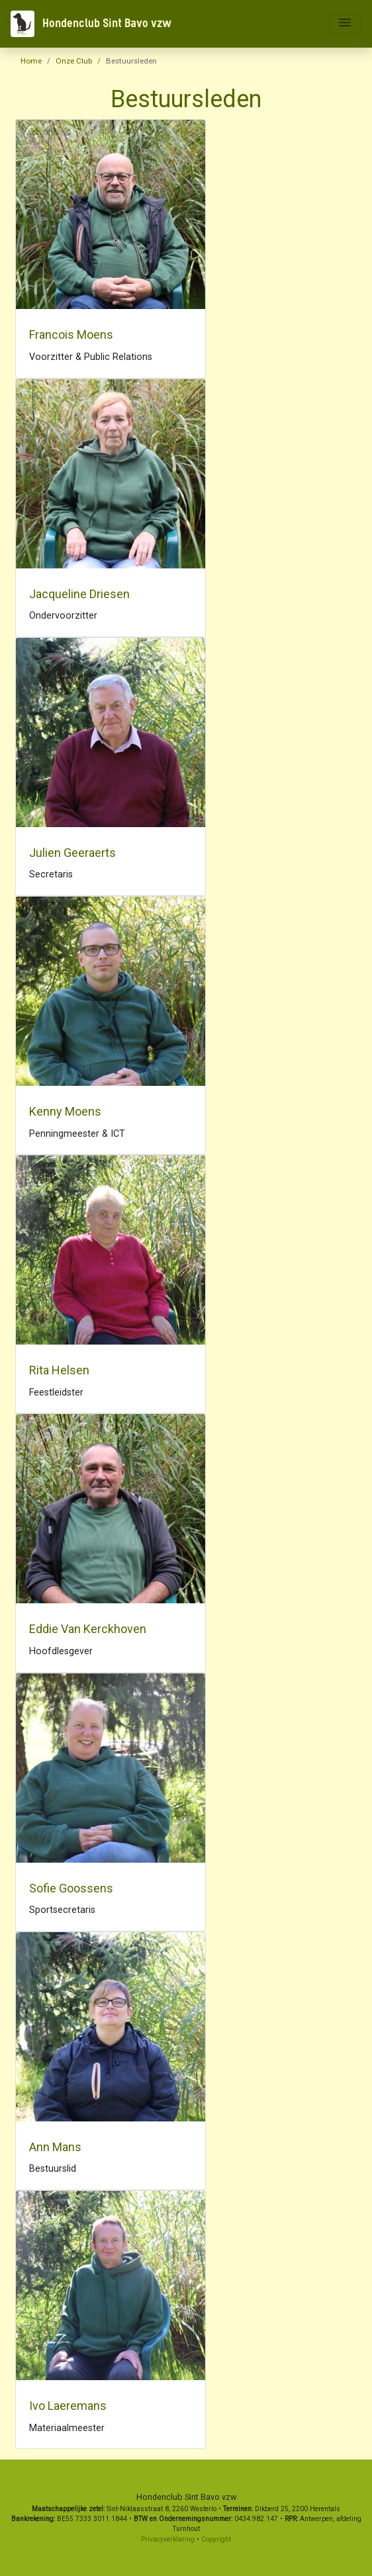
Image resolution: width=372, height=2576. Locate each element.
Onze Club (74, 61)
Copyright (216, 2539)
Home (31, 61)
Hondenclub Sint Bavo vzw (91, 24)
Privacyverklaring (168, 2539)
